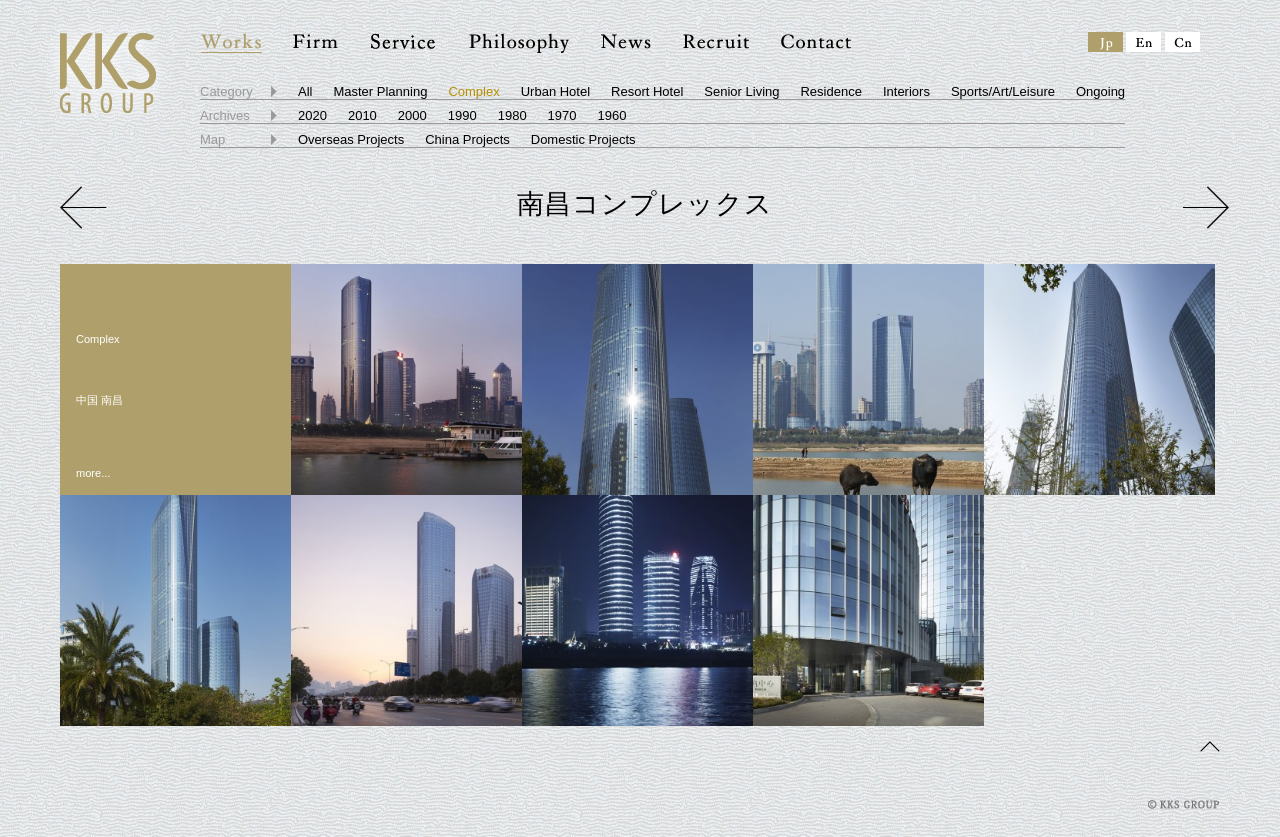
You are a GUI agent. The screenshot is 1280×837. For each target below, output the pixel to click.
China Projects (467, 139)
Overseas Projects (351, 139)
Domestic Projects (583, 139)
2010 (362, 115)
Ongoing (1100, 91)
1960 (612, 115)
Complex (473, 91)
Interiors (906, 91)
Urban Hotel (555, 91)
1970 (562, 115)
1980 (512, 115)
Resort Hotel (647, 91)
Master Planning (380, 91)
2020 (312, 115)
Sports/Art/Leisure (1003, 91)
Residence (830, 91)
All (305, 91)
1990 (462, 115)
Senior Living (741, 91)
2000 (412, 115)
